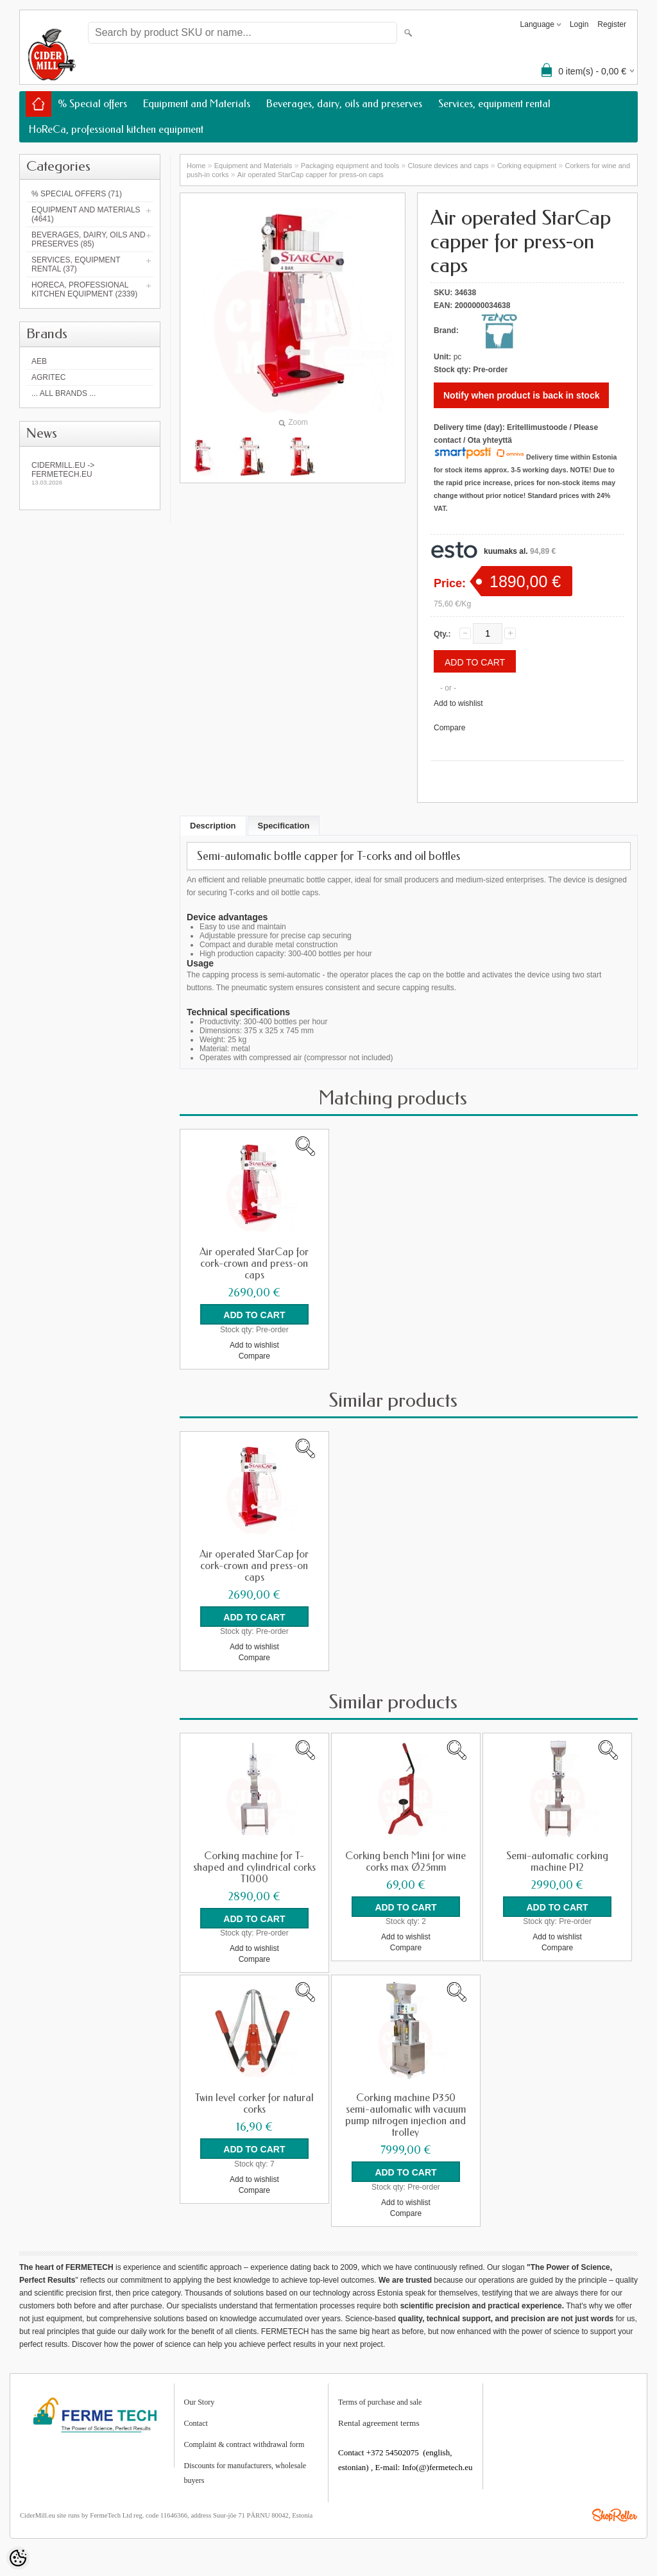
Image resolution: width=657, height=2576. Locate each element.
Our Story (199, 2400)
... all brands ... (63, 393)
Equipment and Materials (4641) (86, 214)
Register (611, 24)
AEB (39, 361)
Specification (284, 825)
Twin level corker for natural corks (254, 2103)
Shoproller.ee (614, 2513)
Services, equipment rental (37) (75, 264)
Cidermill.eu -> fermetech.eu (89, 473)
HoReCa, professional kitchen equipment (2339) (84, 289)
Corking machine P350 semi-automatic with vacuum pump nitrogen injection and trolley (405, 2114)
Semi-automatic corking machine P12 (557, 1861)
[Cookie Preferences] (18, 2558)
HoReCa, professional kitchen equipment (116, 129)
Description (213, 825)
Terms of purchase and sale (380, 2400)
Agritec (48, 377)
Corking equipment (526, 165)
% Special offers (92, 104)
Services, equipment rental (494, 104)
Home (196, 165)
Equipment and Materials (196, 104)
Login (579, 24)
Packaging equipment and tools (350, 165)
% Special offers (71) (76, 193)
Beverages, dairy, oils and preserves (344, 104)
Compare (449, 727)
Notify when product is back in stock (521, 395)
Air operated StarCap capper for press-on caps (310, 174)
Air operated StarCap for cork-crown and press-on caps (254, 1263)
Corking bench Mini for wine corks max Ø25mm (405, 1861)
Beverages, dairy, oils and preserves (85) (88, 239)
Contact (196, 2421)
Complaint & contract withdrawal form (244, 2443)
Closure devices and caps (448, 165)
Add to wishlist (458, 703)
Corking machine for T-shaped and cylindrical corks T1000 (254, 1867)
